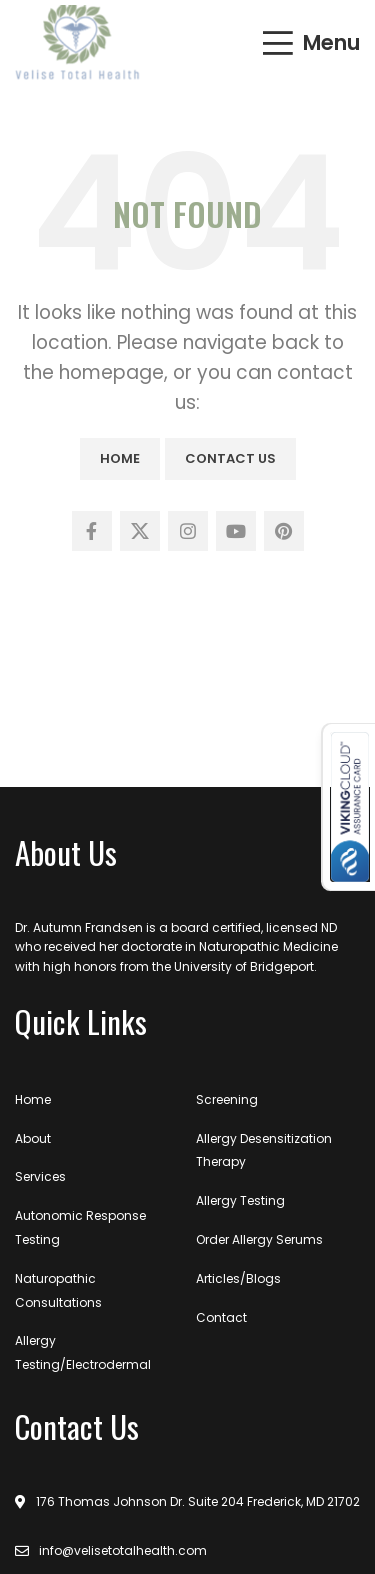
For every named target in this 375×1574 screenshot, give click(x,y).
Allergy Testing (240, 1200)
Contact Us (230, 458)
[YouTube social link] (236, 531)
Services (40, 1176)
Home (120, 458)
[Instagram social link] (188, 531)
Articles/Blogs (238, 1278)
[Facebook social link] (92, 531)
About (33, 1138)
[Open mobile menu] (310, 43)
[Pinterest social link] (284, 531)
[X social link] (140, 531)
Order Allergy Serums (259, 1239)
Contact (221, 1317)
